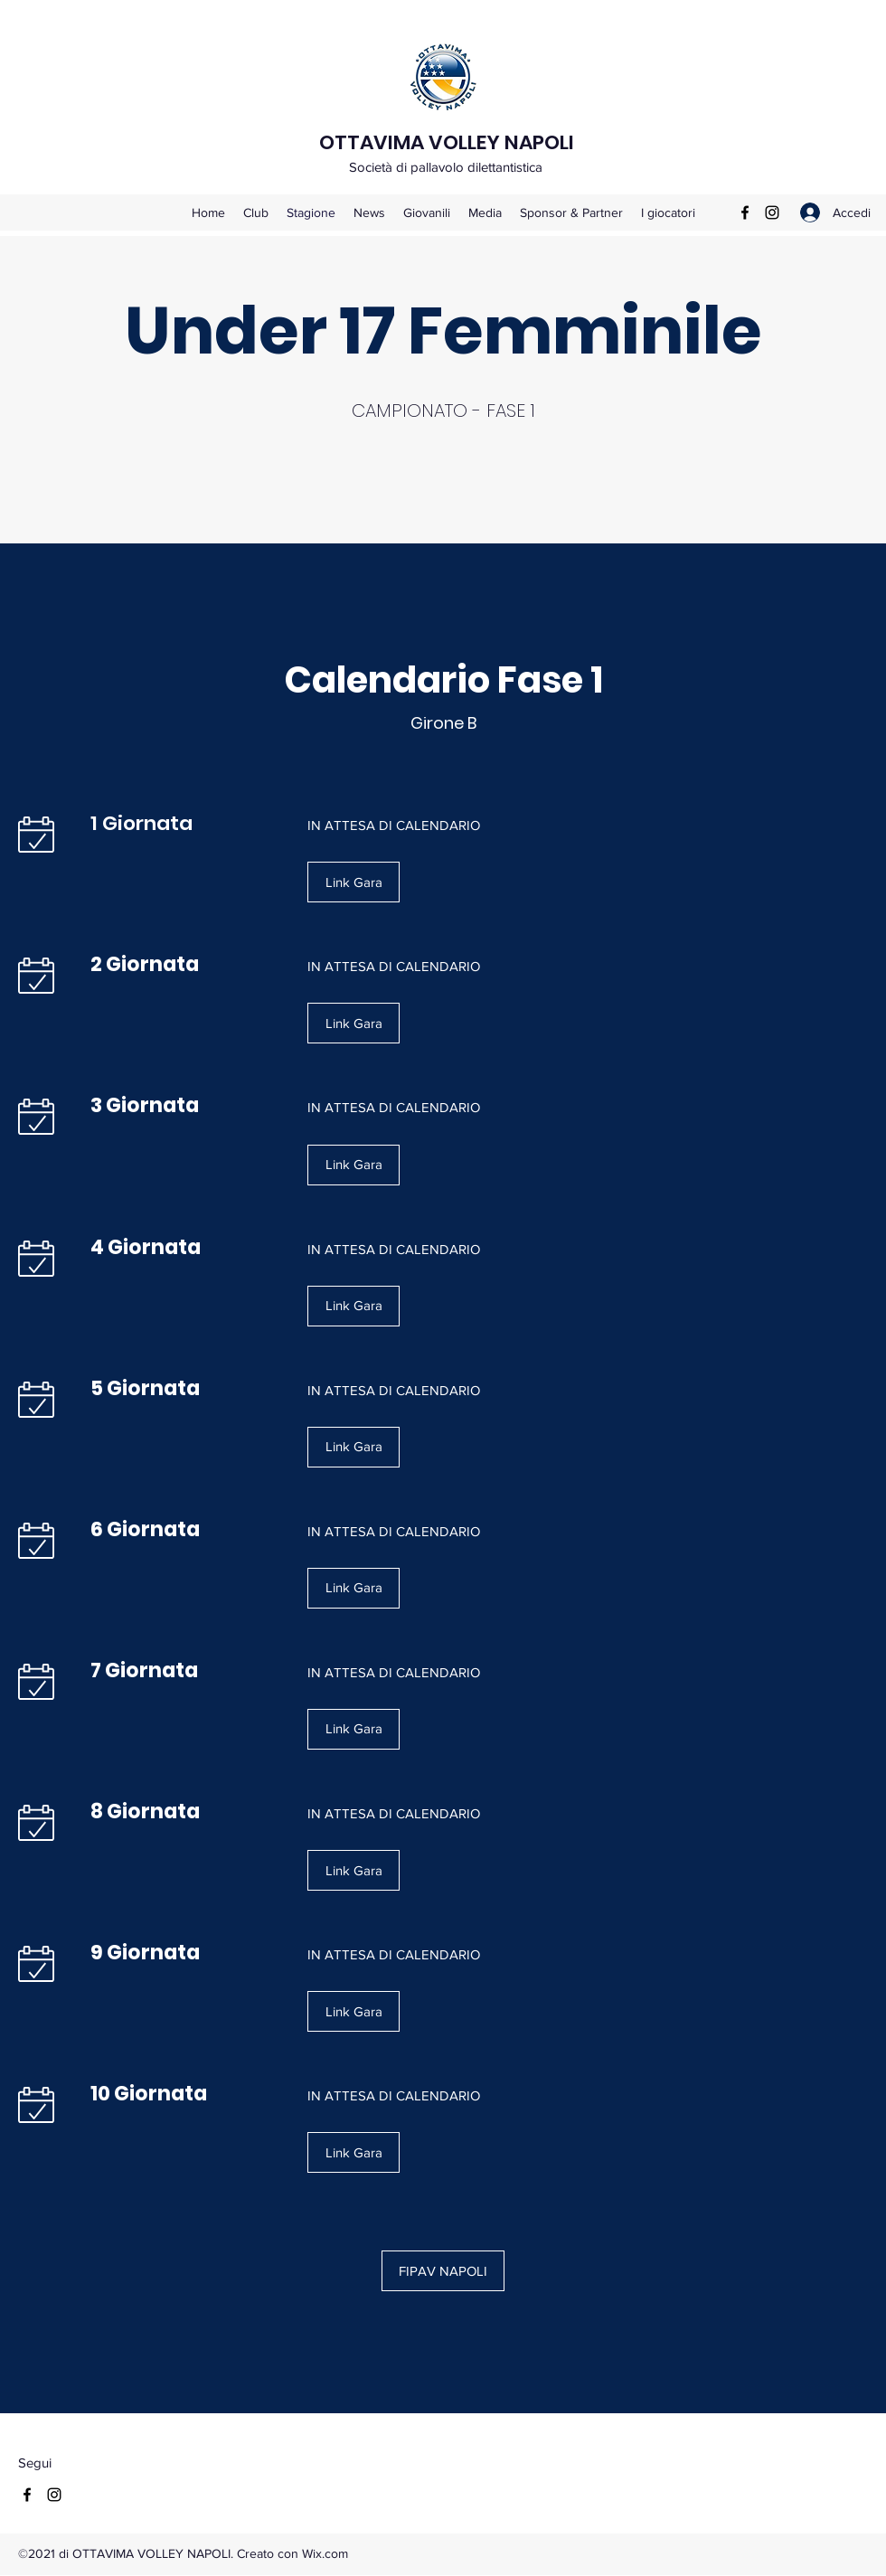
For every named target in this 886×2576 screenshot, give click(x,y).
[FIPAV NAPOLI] (443, 2270)
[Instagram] (772, 212)
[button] (353, 882)
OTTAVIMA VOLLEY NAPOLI (446, 142)
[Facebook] (745, 212)
